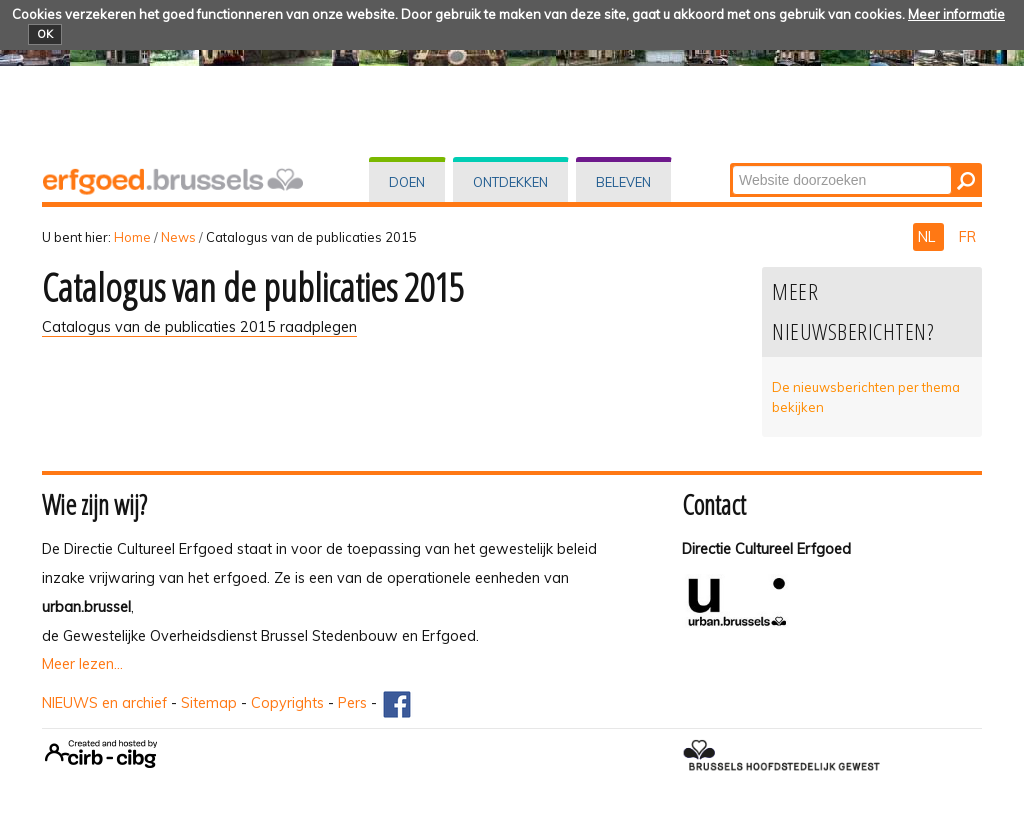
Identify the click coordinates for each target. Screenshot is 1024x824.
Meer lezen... (82, 664)
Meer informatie (956, 14)
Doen (407, 182)
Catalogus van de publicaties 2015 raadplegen (199, 327)
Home (132, 237)
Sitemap (209, 703)
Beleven (623, 182)
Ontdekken (510, 182)
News (178, 237)
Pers (352, 703)
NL (928, 237)
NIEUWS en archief (104, 703)
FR (967, 237)
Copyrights (287, 703)
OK (45, 34)
